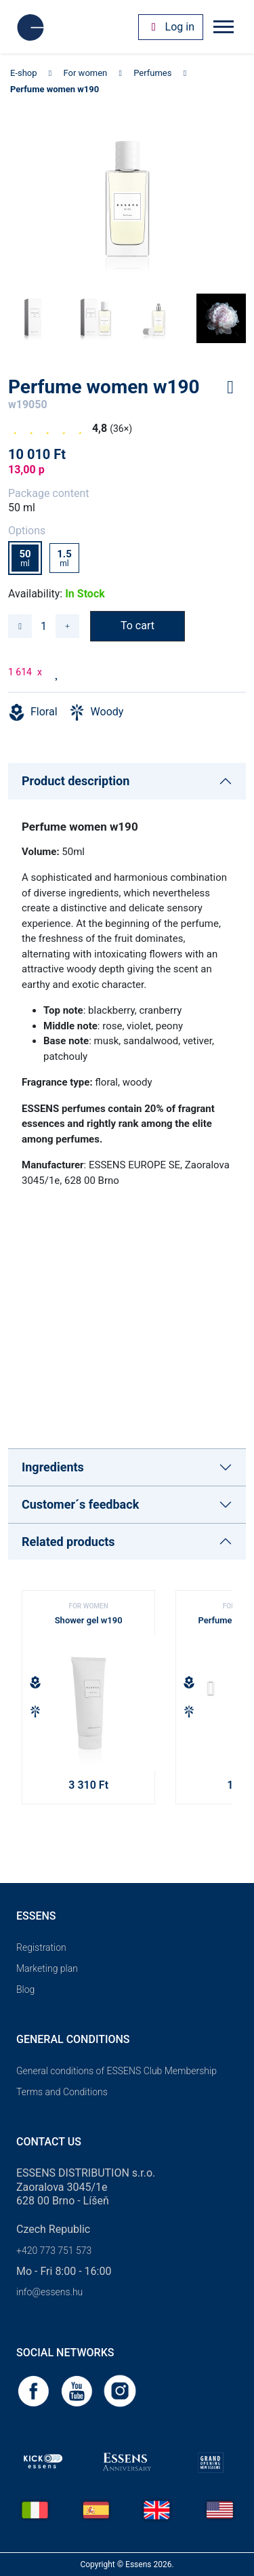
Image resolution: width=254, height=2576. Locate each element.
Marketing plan (47, 1968)
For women (86, 73)
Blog (25, 1989)
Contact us (48, 2141)
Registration (41, 1947)
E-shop (23, 73)
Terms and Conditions (62, 2091)
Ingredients (53, 1467)
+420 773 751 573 (53, 2250)
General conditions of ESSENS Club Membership (116, 2070)
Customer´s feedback (80, 1504)
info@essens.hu (49, 2291)
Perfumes (152, 73)
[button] (216, 1692)
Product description (75, 781)
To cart (137, 625)
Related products (68, 1541)
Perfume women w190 (54, 89)
